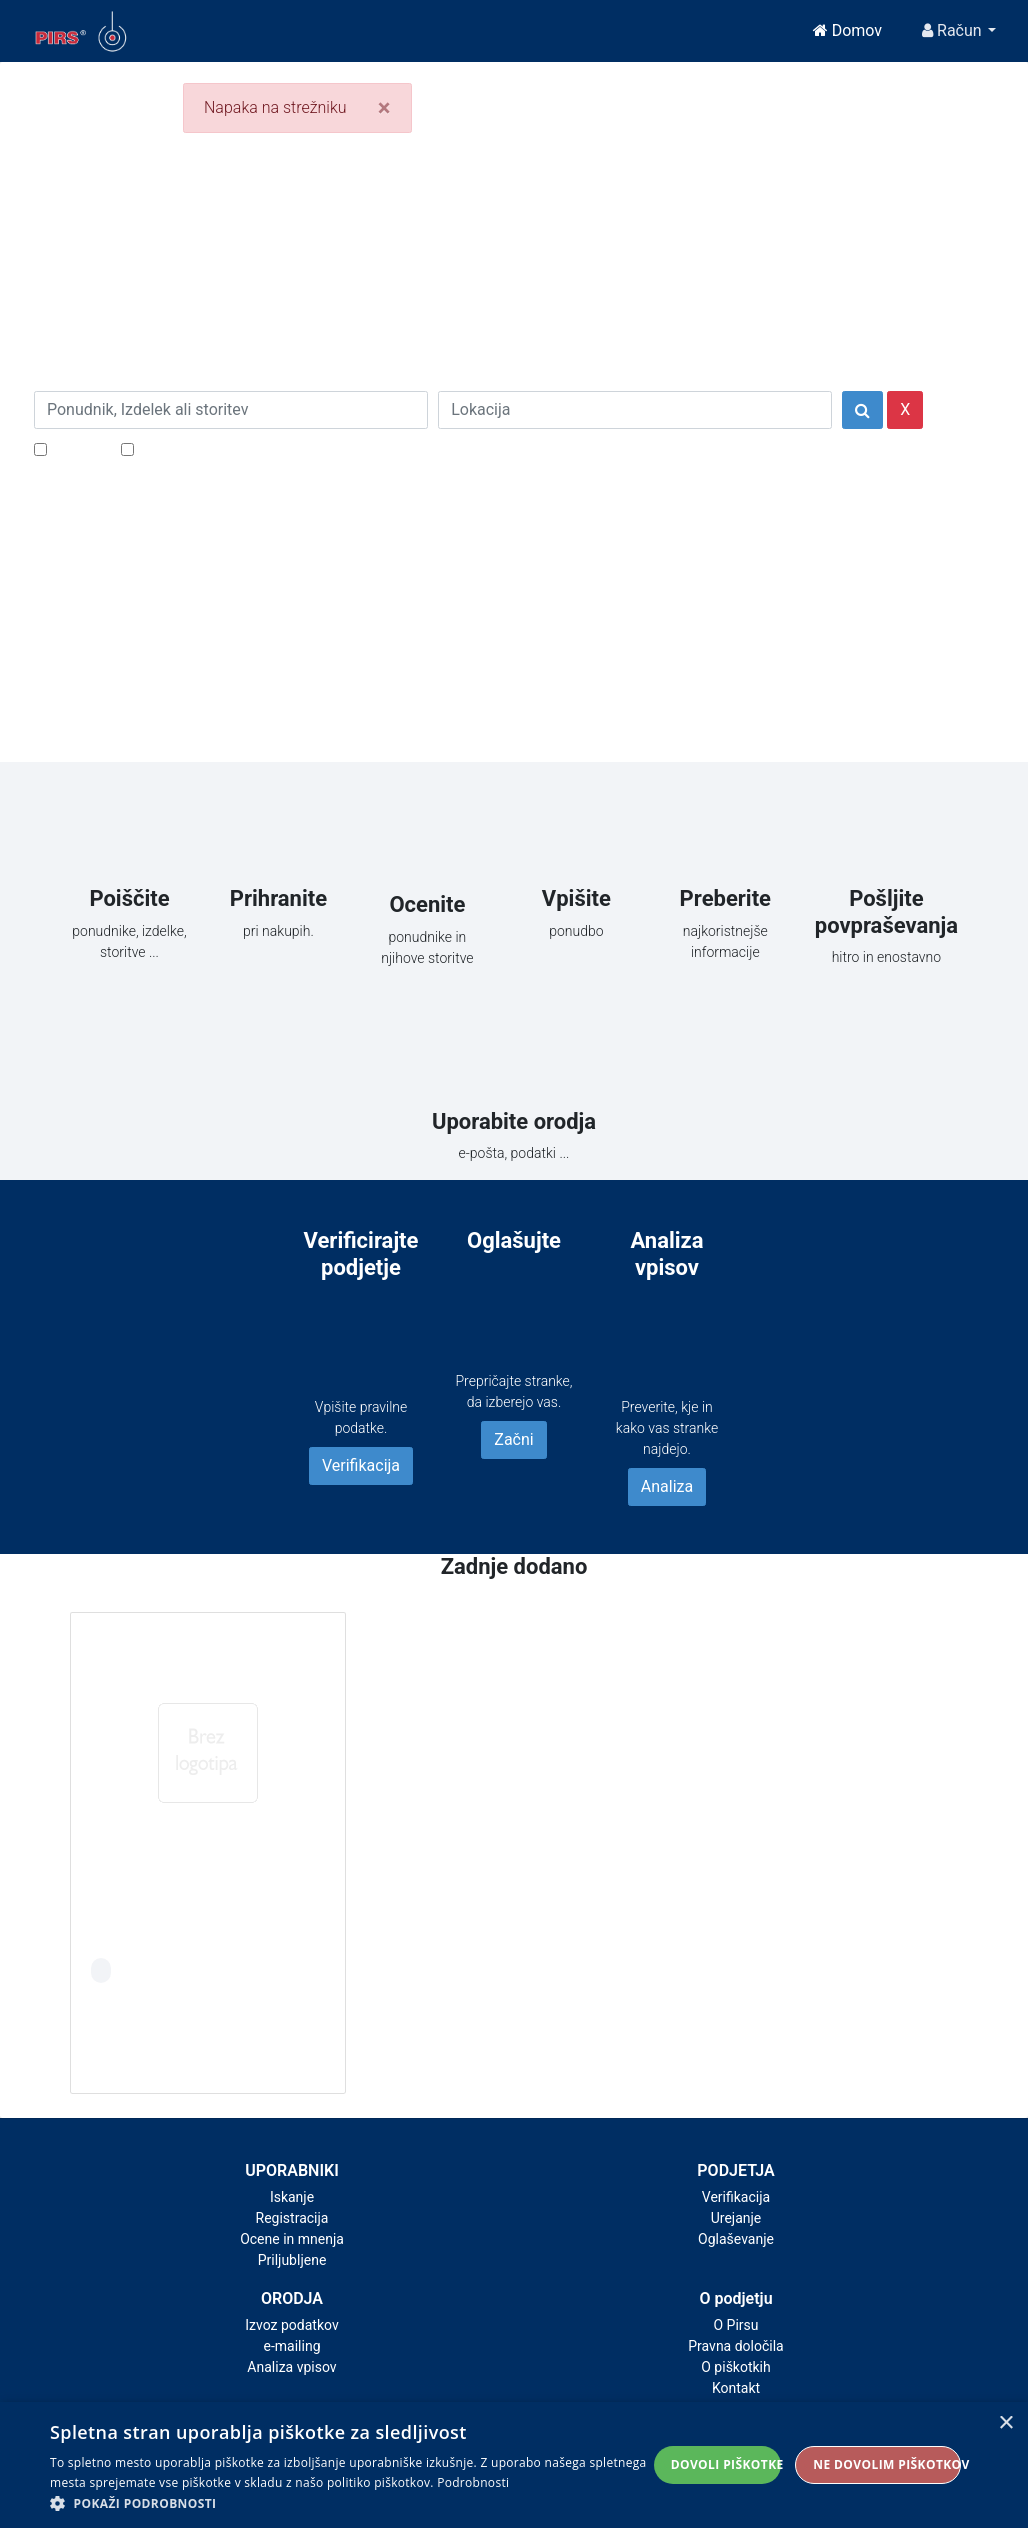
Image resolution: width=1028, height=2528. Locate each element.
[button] (348, 2503)
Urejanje (736, 2218)
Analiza (667, 1486)
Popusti (78, 448)
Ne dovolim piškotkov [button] (887, 2464)
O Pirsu (735, 2325)
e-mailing (292, 2346)
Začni (513, 1439)
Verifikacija (361, 1465)
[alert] (514, 2465)
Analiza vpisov (291, 2367)
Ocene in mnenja (292, 2239)
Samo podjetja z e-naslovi (228, 448)
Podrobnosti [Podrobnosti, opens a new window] (473, 2482)
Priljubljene (292, 2260)
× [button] (1005, 2423)
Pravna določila (735, 2346)
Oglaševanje (736, 2239)
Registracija (292, 2218)
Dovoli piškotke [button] (726, 2464)
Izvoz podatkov (291, 2325)
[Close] (384, 108)
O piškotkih (735, 2367)
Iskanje (292, 2197)
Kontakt (736, 2388)
